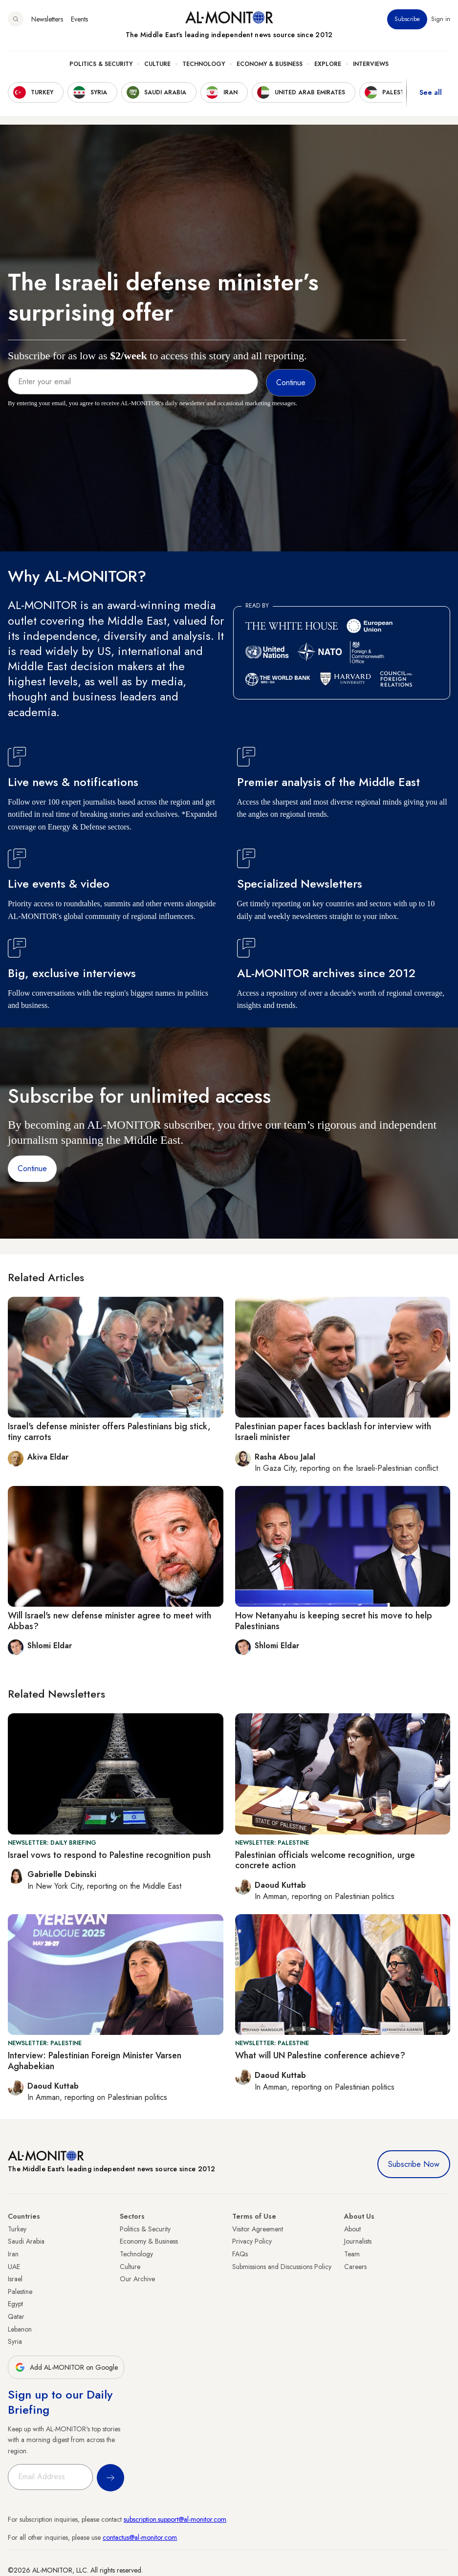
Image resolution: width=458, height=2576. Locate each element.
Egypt (15, 2304)
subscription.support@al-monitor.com (175, 2519)
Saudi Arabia (26, 2241)
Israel (15, 2279)
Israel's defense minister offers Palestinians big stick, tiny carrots (109, 1431)
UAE (14, 2266)
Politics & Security (100, 64)
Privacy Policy (252, 2241)
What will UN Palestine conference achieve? (320, 2055)
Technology (203, 64)
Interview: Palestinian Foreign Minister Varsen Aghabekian (94, 2061)
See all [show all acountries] (430, 92)
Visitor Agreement (257, 2229)
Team (352, 2254)
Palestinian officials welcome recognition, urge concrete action (325, 1860)
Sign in (440, 19)
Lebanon (20, 2329)
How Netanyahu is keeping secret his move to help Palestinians (333, 1621)
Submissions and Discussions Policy (281, 2266)
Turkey (17, 2229)
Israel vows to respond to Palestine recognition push (109, 1855)
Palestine (20, 2291)
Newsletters (47, 19)
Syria (15, 2341)
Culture (157, 64)
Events (79, 19)
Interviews (371, 64)
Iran (13, 2254)
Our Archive (137, 2279)
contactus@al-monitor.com (140, 2537)
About (352, 2229)
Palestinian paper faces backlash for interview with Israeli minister (333, 1431)
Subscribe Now (413, 2164)
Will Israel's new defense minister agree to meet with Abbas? (109, 1621)
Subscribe (407, 19)
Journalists (357, 2241)
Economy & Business (270, 64)
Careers (355, 2266)
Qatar (16, 2316)
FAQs (240, 2254)
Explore (327, 64)
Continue (32, 1168)
